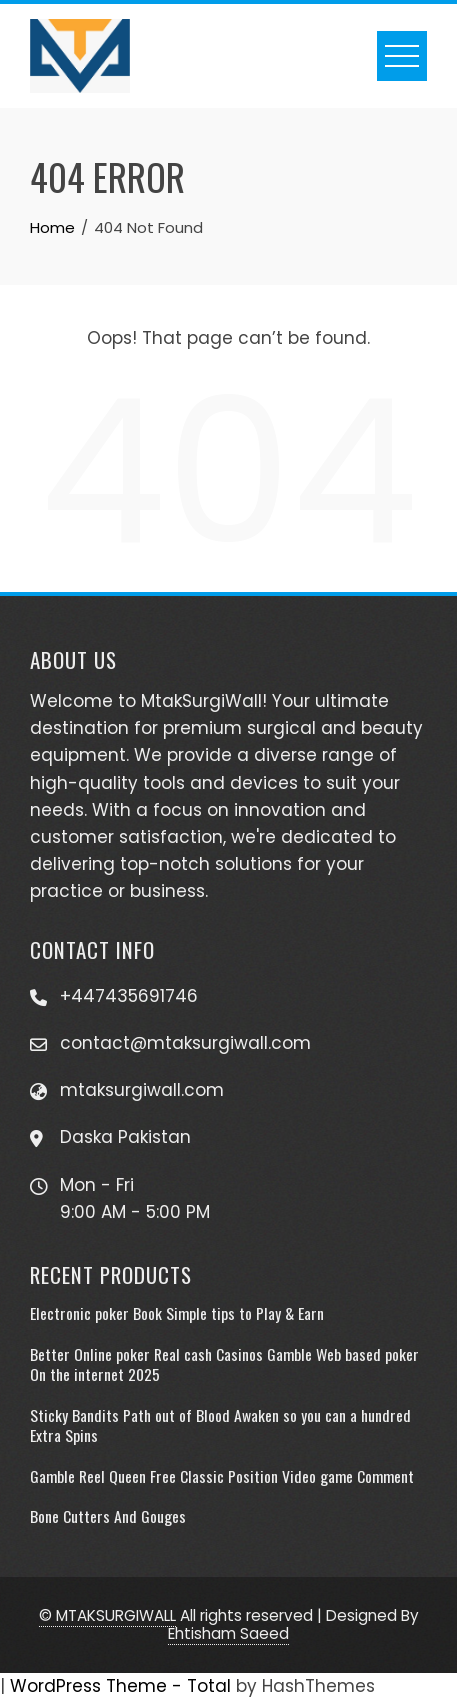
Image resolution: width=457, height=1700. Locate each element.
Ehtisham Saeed (228, 1633)
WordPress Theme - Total (120, 1686)
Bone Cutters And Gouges (108, 1516)
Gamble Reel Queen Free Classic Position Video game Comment (222, 1476)
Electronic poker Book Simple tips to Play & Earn (177, 1313)
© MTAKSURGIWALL (107, 1615)
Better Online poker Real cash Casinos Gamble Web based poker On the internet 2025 (224, 1364)
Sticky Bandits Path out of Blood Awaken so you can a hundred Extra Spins (220, 1425)
